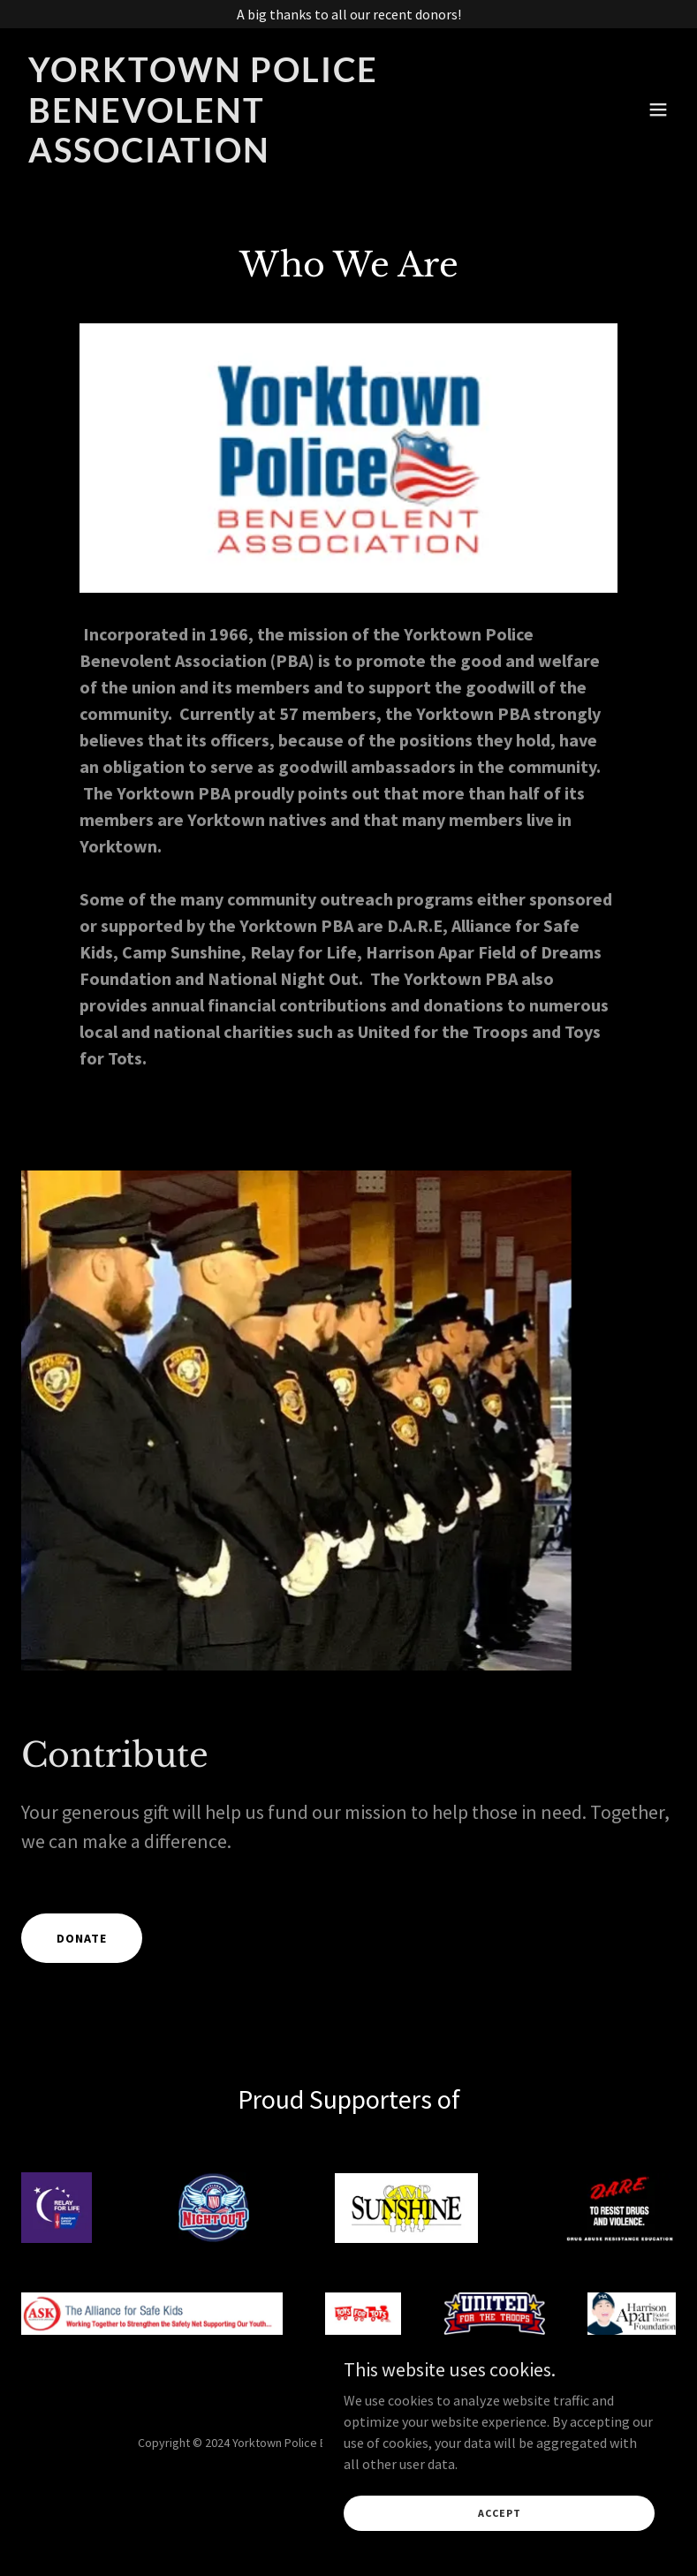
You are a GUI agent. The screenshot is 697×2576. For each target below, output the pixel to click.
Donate (82, 1938)
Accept (499, 2512)
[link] (250, 157)
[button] (658, 109)
